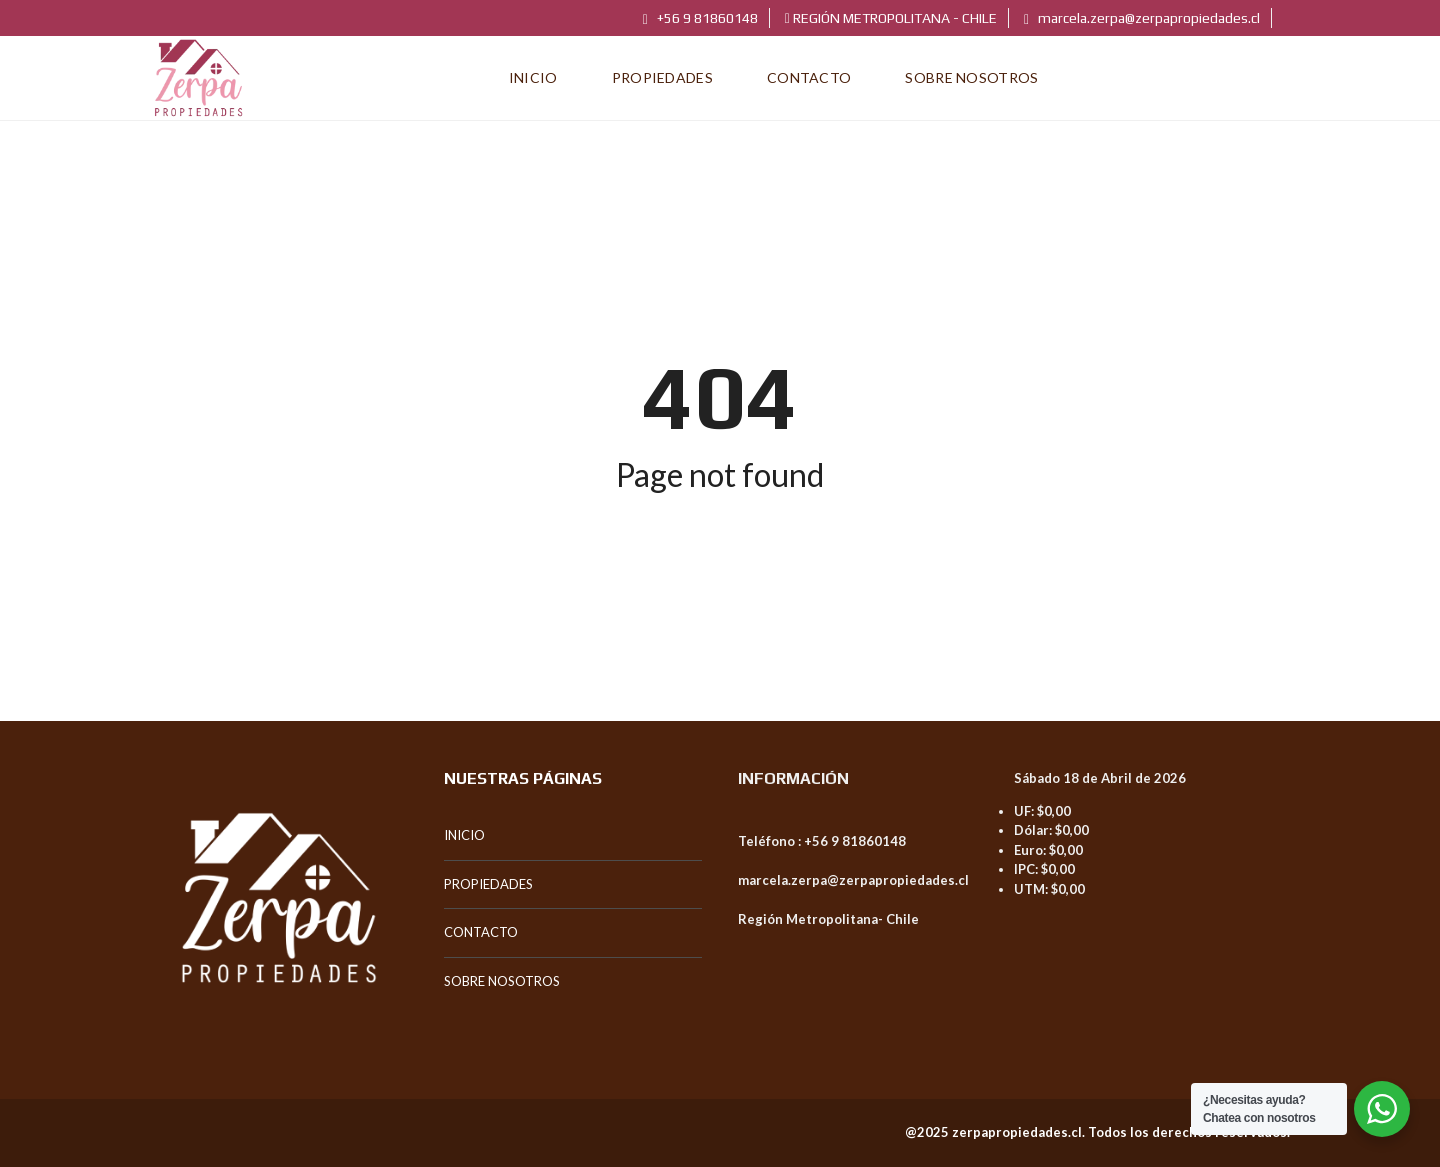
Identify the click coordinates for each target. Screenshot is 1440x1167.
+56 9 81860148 (700, 18)
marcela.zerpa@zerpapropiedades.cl (1142, 18)
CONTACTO (481, 932)
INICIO (464, 835)
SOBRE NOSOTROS (502, 981)
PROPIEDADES (488, 884)
